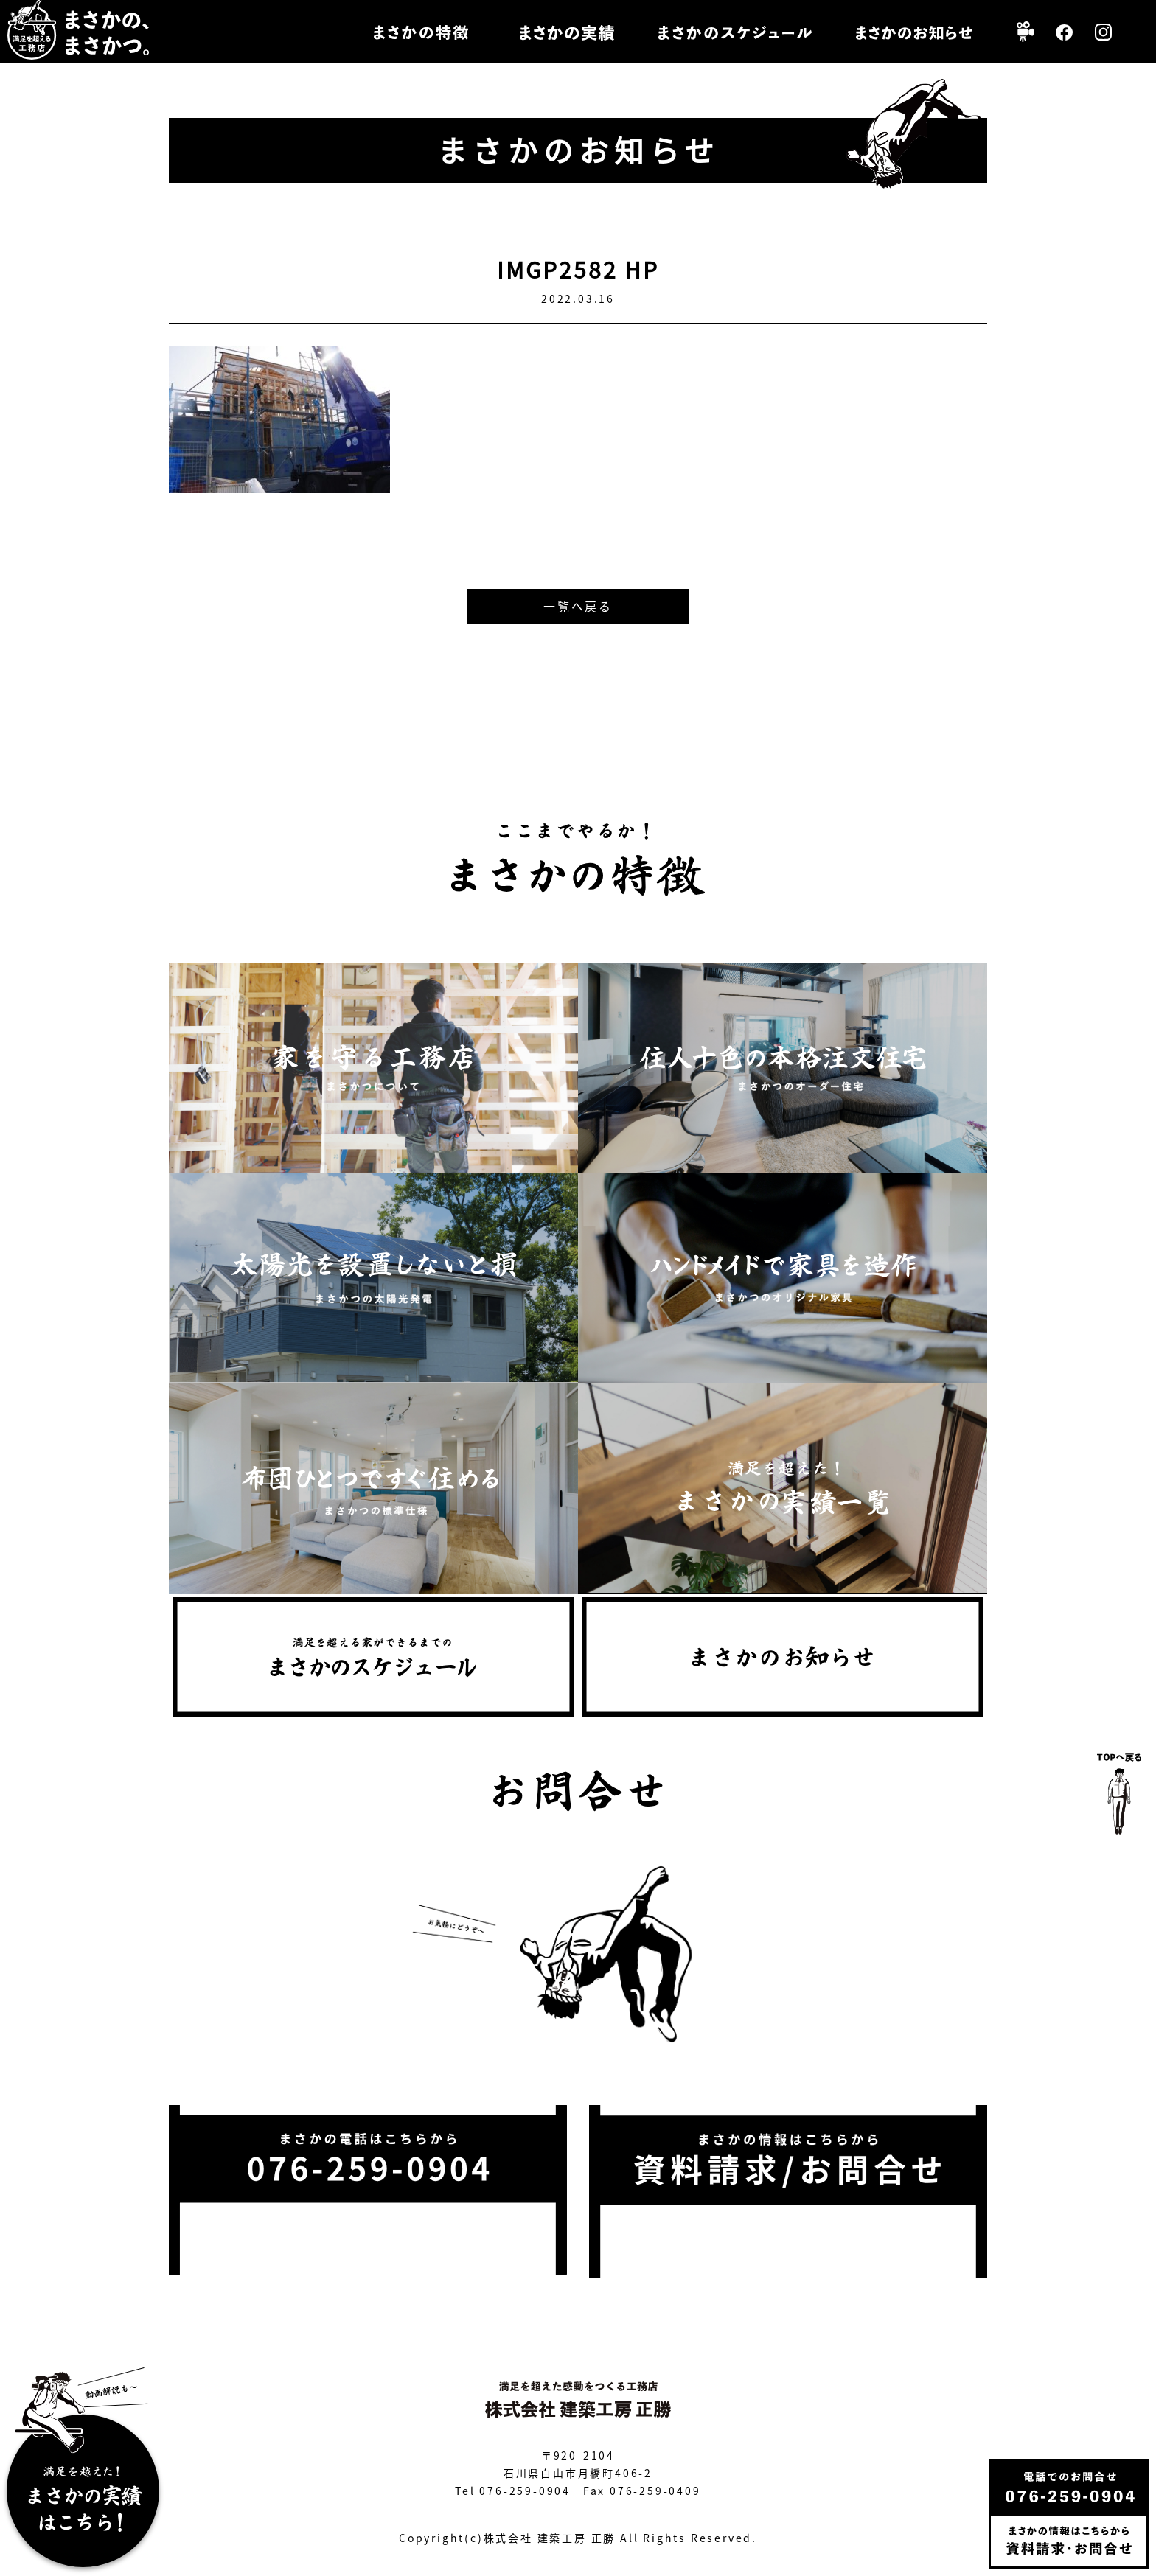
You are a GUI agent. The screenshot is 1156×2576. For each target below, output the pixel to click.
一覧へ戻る (578, 606)
